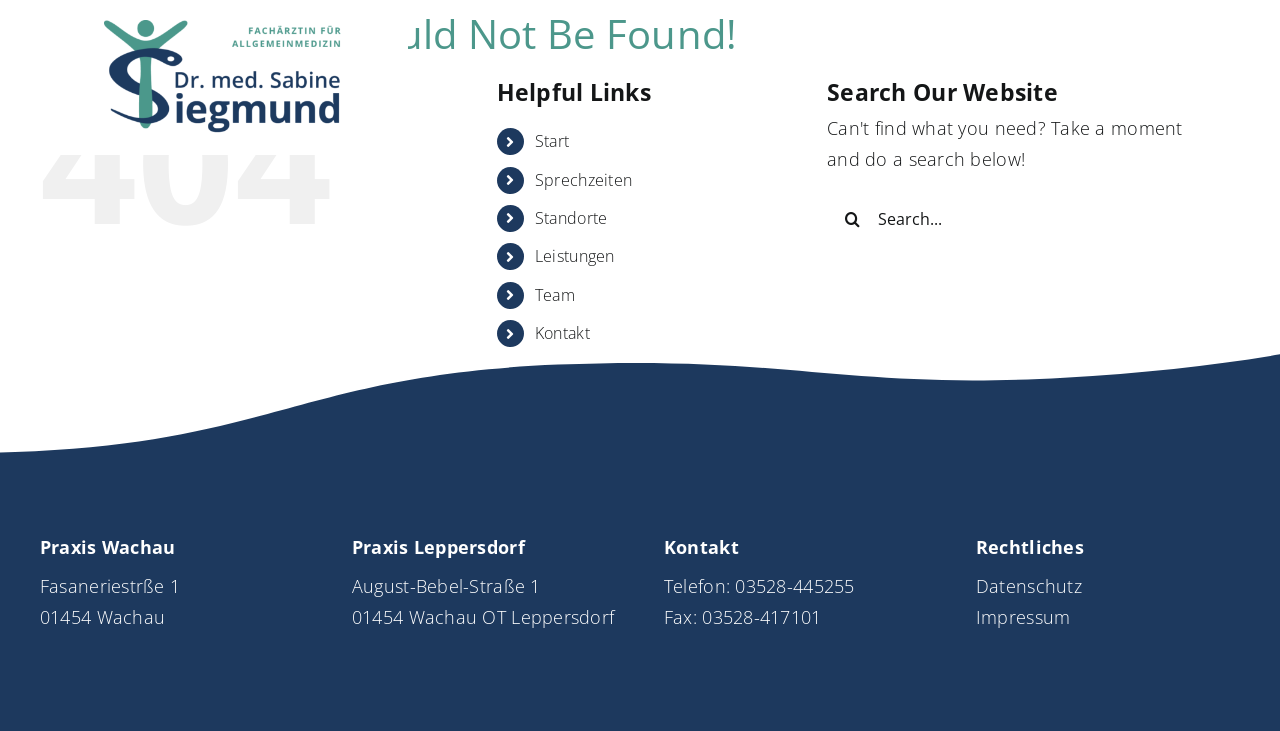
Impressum (1023, 617)
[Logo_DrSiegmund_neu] (224, 29)
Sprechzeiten (583, 180)
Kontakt (562, 333)
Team (555, 295)
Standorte (571, 218)
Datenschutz (1029, 586)
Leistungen (575, 256)
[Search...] (1017, 219)
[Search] (852, 219)
